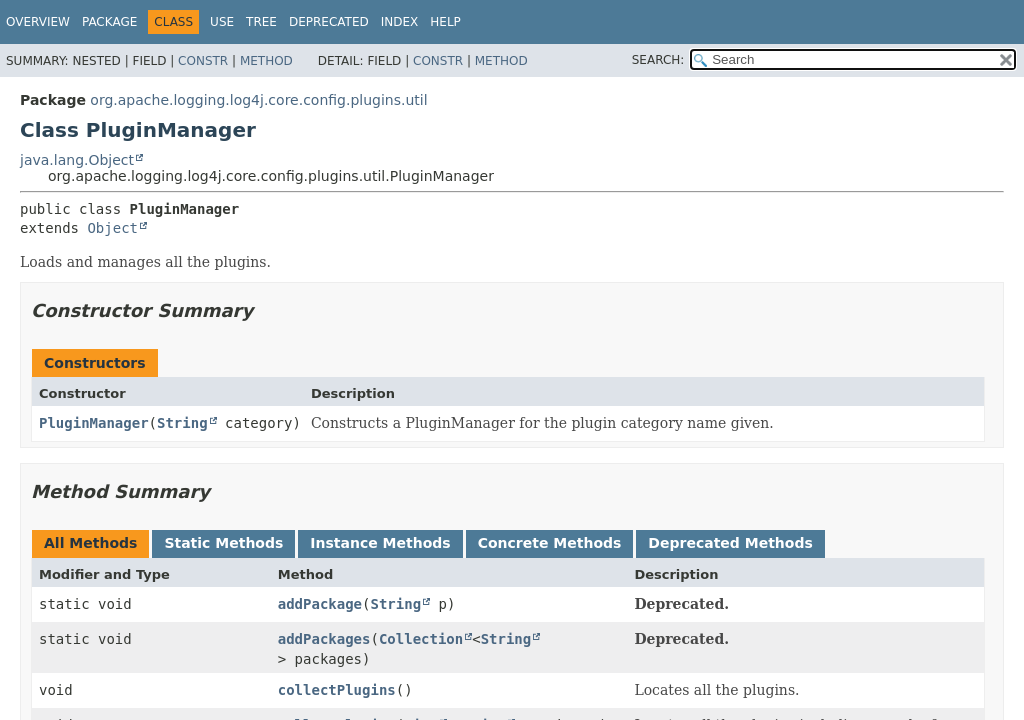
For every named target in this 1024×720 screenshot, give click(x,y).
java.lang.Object (77, 160)
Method (266, 61)
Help (445, 22)
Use (222, 22)
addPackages (324, 639)
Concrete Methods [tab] (550, 543)
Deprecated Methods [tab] (730, 543)
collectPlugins (337, 690)
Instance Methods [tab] (380, 543)
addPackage (320, 604)
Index (400, 22)
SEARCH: (658, 60)
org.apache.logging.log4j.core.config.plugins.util (258, 100)
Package (109, 22)
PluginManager (94, 423)
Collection (421, 639)
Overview (38, 22)
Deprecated (329, 22)
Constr (203, 61)
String (182, 423)
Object (112, 228)
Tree (261, 22)
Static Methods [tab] (223, 543)
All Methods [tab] (90, 543)
